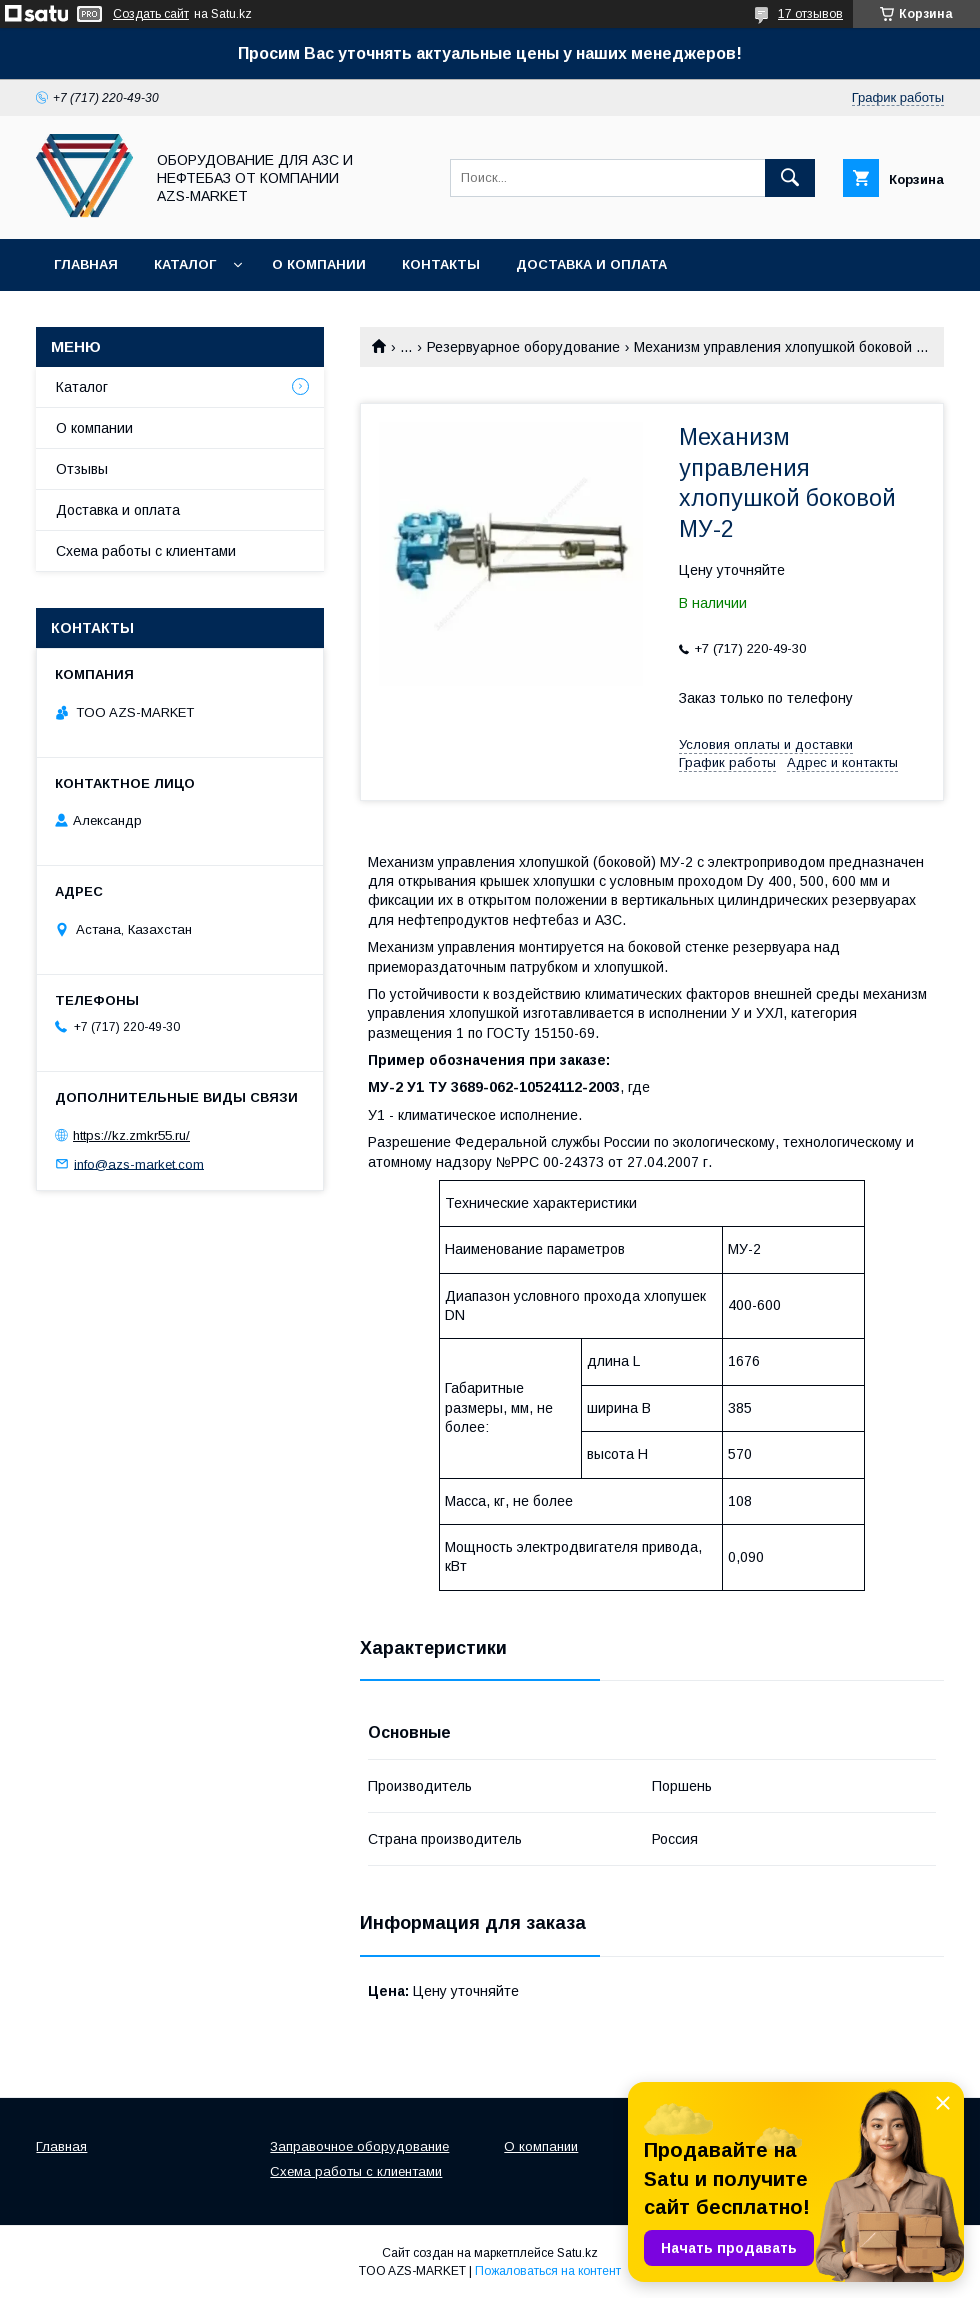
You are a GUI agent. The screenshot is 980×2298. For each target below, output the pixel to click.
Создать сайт (151, 14)
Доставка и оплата (591, 264)
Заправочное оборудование (359, 2146)
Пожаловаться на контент (548, 2271)
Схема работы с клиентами (146, 551)
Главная (86, 264)
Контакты (441, 264)
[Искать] (790, 178)
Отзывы (82, 469)
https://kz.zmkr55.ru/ (131, 1135)
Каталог (185, 264)
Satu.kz (577, 2253)
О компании (319, 264)
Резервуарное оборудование (523, 347)
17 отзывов (810, 14)
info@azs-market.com (139, 1163)
